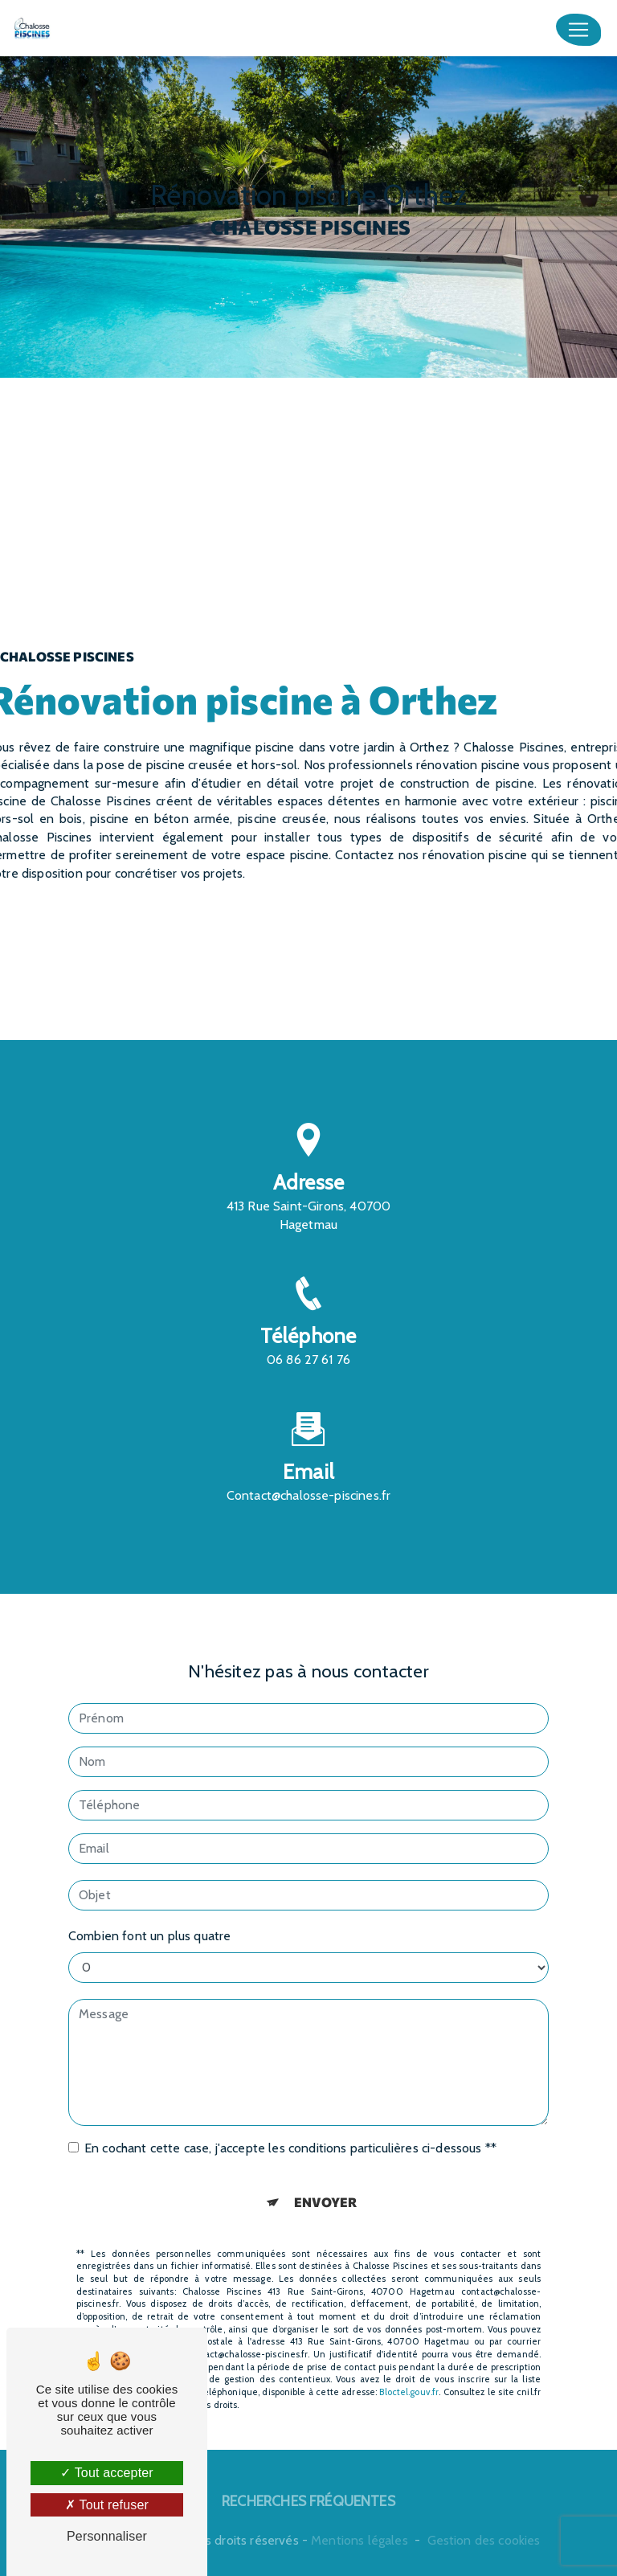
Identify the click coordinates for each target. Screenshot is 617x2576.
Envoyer (326, 2174)
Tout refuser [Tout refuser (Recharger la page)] (107, 2505)
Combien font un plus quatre (149, 1908)
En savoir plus (308, 940)
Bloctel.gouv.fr (409, 2365)
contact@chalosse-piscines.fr (309, 1468)
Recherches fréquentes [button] (308, 2500)
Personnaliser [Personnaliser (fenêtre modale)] (107, 2536)
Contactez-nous (308, 984)
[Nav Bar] (578, 30)
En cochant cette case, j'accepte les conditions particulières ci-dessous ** (290, 2120)
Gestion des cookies (484, 2540)
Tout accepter (106, 2473)
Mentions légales (359, 2540)
